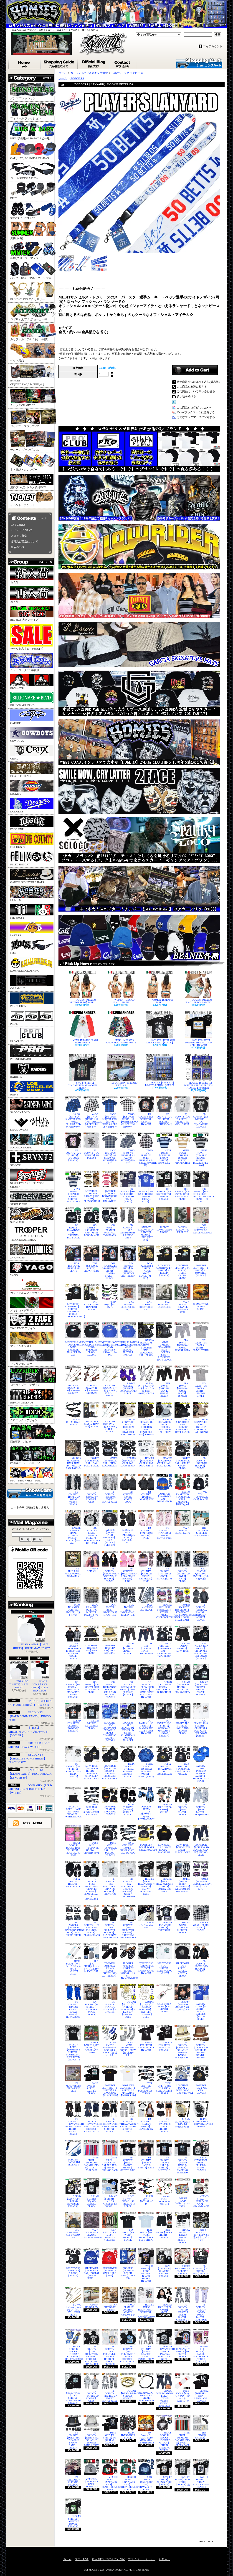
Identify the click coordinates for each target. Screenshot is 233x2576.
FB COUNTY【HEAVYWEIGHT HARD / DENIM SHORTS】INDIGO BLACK (73, 2118)
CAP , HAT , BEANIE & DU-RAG (32, 151)
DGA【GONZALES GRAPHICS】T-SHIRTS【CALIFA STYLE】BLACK (110, 1262)
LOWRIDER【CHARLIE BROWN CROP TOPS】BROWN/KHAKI (91, 1186)
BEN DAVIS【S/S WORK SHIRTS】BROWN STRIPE (201, 1381)
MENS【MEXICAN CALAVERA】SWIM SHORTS (121, 1027)
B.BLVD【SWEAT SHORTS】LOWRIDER (182, 1639)
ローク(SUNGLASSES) (32, 171)
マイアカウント (212, 46)
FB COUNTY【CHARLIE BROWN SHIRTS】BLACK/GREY (27, 1758)
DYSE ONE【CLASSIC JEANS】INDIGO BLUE (146, 1640)
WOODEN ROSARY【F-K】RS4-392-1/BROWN (91, 1380)
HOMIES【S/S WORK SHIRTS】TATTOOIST (164, 1918)
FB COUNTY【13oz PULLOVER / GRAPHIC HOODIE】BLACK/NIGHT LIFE (128, 2347)
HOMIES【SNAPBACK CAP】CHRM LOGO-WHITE (146, 1453)
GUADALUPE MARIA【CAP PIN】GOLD (91, 1415)
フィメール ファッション (32, 111)
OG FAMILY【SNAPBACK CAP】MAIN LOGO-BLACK (91, 1221)
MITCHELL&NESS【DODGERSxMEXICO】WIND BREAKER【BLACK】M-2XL (73, 1339)
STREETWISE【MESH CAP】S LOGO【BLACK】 (73, 2262)
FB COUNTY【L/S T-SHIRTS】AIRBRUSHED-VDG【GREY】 (182, 1110)
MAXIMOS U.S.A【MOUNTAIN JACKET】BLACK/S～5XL (128, 1527)
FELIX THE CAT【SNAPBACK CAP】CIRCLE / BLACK (182, 1760)
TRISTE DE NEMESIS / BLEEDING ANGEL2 (182, 2261)
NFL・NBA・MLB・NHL (31, 1474)
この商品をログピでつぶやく (194, 407)
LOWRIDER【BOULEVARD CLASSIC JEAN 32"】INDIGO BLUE (201, 1840)
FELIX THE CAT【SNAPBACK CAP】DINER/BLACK (164, 1760)
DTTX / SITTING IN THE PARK (110, 2299)
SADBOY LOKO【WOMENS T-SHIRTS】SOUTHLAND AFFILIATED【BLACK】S (73, 2043)
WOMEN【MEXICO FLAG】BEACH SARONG (198, 987)
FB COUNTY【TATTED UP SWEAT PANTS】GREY (110, 2387)
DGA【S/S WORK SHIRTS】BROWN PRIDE (91, 1258)
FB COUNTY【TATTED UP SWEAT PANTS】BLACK (182, 1566)
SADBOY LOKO (31, 1106)
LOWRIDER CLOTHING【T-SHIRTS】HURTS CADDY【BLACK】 (182, 1262)
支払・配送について (59, 63)
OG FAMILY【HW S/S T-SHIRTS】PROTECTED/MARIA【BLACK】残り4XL (201, 1187)
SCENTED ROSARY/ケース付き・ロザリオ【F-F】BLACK (110, 1417)
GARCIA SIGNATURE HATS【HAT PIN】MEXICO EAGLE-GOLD (73, 1454)
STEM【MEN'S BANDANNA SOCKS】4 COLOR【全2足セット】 (110, 2040)
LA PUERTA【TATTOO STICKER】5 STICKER (110, 1998)
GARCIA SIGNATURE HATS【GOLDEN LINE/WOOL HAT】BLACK (182, 1417)
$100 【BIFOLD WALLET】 (201, 2427)
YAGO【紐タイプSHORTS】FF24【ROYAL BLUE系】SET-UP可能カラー (73, 1112)
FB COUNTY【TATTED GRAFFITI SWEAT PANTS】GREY (146, 2344)
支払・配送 (82, 2559)
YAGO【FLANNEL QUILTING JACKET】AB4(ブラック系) (128, 2302)
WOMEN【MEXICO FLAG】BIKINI (121, 987)
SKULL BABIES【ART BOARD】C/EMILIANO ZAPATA (91, 2039)
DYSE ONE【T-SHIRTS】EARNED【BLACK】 (91, 2080)
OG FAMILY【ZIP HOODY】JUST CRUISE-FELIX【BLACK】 (91, 1678)
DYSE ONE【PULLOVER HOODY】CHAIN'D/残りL (91, 1839)
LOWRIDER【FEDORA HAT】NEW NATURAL (110, 1640)
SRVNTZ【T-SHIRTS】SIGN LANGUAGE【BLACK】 (201, 2387)
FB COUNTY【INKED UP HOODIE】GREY (91, 1488)
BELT (32, 191)
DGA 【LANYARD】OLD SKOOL (146, 1599)
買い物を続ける (186, 396)
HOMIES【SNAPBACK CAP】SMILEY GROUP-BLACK (182, 1454)
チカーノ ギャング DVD (32, 440)
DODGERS (31, 805)
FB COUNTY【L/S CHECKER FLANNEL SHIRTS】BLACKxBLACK (91, 1920)
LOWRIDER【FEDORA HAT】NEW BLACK (91, 1640)
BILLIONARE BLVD (31, 699)
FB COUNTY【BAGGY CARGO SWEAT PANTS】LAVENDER (201, 2304)
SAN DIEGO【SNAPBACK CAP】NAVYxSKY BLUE (146, 2475)
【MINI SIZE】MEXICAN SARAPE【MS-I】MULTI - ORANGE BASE (110, 2155)
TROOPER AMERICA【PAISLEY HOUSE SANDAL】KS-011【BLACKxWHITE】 (128, 1961)
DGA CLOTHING (31, 770)
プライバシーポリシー (141, 2559)
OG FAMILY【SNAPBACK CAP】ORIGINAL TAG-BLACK (73, 1223)
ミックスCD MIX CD (32, 397)
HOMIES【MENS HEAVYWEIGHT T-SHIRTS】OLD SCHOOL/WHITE (146, 2302)
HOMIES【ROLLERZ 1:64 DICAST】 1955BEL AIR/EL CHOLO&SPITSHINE (164, 1603)
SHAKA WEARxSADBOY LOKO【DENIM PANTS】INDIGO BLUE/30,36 (164, 2390)
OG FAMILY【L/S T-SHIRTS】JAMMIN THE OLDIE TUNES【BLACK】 (146, 1718)
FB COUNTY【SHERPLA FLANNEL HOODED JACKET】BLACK (201, 1604)
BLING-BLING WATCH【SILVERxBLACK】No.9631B (201, 2114)
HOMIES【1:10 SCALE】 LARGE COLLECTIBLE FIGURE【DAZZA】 (201, 2346)
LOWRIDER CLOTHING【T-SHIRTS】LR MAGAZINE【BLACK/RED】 (110, 2081)
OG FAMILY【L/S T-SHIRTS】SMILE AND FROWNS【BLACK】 (182, 1718)
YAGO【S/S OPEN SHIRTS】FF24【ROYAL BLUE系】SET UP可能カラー (110, 1112)
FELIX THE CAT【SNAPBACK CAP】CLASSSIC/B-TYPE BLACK (164, 1641)
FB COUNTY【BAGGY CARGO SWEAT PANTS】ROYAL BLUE (73, 2001)
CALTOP (31, 717)
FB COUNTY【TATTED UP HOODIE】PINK (146, 1524)
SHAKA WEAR (31, 1123)
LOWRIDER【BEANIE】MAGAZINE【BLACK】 (110, 1801)
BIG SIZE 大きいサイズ (31, 613)
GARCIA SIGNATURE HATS (31, 876)
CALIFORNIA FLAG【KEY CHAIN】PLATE (164, 1998)
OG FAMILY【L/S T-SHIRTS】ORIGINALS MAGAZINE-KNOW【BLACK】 (164, 1720)
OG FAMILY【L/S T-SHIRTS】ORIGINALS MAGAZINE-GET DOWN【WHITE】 (201, 1720)
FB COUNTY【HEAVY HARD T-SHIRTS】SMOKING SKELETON (182, 2157)
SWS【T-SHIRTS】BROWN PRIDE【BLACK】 (164, 2472)
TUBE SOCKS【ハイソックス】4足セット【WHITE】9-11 (182, 2389)
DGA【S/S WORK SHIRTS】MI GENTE (73, 1258)
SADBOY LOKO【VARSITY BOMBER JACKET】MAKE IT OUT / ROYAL (201, 1764)
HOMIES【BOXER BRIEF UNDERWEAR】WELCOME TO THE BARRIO (182, 1877)
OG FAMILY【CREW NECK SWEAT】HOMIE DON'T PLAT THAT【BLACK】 (146, 1681)
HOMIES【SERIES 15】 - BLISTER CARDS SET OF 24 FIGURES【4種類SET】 (198, 1071)
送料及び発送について (24, 541)
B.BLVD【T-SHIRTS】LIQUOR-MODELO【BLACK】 (91, 2193)
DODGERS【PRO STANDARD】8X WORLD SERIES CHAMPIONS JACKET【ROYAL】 (110, 1722)
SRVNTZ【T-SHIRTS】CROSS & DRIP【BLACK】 (146, 2038)
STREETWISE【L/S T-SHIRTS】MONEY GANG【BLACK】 (73, 2388)
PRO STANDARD (31, 1053)
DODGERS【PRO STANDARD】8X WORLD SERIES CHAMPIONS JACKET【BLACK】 (128, 1722)
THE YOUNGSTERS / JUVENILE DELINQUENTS (201, 1523)
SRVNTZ (31, 1159)
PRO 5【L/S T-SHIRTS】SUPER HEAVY (18, 1675)
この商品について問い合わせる (196, 391)
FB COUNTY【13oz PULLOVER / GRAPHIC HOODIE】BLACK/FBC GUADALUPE (91, 2347)
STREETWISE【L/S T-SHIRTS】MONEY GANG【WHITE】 (164, 1959)
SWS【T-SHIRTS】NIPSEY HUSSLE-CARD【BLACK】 (201, 2473)
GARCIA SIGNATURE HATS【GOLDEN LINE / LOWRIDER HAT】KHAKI (128, 1419)
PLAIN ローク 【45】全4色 (110, 1296)
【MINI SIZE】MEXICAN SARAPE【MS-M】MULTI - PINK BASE (91, 2155)
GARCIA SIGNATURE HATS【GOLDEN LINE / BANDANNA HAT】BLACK (146, 1339)
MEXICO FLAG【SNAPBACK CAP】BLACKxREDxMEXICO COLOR (110, 2475)
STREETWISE (31, 1198)
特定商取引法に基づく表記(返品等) (198, 381)
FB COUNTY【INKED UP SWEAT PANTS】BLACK (73, 1490)
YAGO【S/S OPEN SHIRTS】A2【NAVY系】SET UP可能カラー (110, 1148)
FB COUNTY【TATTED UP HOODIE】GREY (91, 2387)
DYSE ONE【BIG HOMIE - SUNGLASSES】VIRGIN (146, 2080)
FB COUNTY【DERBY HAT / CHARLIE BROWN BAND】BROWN (201, 2042)
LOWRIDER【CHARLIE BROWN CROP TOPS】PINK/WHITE (110, 1186)
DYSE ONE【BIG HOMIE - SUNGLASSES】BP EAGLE (91, 1801)
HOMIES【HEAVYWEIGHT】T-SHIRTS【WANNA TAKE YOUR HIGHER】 (164, 2344)
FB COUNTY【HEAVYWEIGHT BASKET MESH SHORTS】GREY (128, 2117)
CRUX (31, 752)
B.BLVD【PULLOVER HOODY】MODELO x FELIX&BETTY (182, 1678)
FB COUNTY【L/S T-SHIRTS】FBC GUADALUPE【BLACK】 (201, 1112)
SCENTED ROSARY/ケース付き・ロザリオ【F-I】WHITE (110, 1381)
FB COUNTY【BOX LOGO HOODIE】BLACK (201, 1957)
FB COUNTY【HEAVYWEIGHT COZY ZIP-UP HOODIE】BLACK (110, 1566)
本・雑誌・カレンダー (32, 462)
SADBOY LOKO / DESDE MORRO (164, 1220)
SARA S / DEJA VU (91, 1561)
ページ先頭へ (207, 2541)
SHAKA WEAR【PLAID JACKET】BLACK (201, 1918)
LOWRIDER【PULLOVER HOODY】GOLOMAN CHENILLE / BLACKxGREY (110, 1763)
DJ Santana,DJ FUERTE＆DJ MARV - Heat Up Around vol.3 (146, 2429)
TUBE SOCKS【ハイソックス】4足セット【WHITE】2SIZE (73, 1959)
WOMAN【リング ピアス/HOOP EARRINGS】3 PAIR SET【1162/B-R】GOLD (146, 2001)
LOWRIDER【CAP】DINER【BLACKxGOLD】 (146, 1838)
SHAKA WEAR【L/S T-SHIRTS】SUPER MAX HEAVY (31, 1632)
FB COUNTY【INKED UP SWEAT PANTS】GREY (110, 1488)
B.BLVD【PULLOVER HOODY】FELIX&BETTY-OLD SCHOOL (164, 1678)
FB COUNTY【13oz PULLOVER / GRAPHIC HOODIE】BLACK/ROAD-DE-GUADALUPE (91, 1880)
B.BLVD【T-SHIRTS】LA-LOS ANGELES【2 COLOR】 (110, 2193)
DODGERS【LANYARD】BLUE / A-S (73, 2153)
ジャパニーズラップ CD (32, 418)
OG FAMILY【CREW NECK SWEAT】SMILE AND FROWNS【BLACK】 (110, 1681)
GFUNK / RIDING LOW (91, 2297)
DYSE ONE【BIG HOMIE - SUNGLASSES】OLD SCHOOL (128, 1839)
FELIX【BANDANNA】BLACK (128, 2427)
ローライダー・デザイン (32, 1377)
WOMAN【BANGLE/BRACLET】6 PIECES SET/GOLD (128, 2386)
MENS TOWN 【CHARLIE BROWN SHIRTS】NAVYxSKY (164, 1148)
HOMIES (31, 894)
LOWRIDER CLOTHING (31, 964)
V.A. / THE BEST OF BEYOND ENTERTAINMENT (91, 2225)
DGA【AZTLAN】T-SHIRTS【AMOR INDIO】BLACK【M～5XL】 (146, 1262)
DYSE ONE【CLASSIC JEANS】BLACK (128, 1640)
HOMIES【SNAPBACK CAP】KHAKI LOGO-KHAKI (164, 1453)
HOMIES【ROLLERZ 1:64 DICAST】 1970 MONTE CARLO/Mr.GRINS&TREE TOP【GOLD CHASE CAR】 (182, 1604)
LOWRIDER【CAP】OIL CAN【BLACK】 (201, 2079)
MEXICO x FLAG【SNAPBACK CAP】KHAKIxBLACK (201, 2193)
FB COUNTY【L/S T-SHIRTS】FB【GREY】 (91, 1146)
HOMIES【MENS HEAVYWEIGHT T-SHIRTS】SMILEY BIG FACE (164, 1877)
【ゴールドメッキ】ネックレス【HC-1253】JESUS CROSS (73, 2301)
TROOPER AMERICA (31, 1233)
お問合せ (123, 63)
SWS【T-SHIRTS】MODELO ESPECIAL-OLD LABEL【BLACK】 (198, 1028)
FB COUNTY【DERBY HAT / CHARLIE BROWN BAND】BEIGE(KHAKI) (182, 2042)
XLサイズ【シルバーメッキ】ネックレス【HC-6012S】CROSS (146, 1380)
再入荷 (31, 595)
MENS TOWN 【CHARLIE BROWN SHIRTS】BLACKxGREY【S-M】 (201, 1150)
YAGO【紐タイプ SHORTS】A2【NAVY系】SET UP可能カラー (128, 1148)
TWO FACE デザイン (31, 1322)
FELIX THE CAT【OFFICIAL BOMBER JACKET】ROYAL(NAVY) (146, 1762)
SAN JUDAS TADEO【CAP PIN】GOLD (91, 1297)
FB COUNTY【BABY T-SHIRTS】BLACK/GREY (146, 2115)
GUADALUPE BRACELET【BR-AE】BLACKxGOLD (146, 2387)
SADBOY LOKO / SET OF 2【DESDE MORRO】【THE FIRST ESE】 (146, 1224)
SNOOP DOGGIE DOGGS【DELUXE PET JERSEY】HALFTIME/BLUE (73, 2344)
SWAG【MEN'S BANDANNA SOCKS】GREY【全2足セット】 (128, 2040)
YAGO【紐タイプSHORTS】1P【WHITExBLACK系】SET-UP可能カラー (91, 1112)
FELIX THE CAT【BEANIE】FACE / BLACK (73, 1874)
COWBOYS (31, 734)
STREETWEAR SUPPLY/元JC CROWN (31, 1178)
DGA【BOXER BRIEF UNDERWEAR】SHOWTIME (110, 1601)
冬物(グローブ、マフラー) (32, 251)
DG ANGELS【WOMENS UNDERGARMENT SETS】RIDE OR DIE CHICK (73, 1920)
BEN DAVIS (31, 681)
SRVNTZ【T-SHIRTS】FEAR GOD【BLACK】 (164, 2038)
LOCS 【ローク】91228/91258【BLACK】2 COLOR (128, 2193)
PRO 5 (31, 1017)
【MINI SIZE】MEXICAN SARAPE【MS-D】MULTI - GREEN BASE (182, 2430)
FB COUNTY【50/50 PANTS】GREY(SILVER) (201, 1801)
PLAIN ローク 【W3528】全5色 (146, 2191)
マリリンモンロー (31, 1357)
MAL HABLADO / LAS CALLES (164, 1296)
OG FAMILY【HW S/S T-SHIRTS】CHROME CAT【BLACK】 (182, 1185)
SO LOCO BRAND (31, 1141)
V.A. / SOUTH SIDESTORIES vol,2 (128, 1297)
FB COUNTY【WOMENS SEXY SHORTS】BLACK (164, 2117)
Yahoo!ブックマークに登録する (196, 412)
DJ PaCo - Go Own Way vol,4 (146, 1917)
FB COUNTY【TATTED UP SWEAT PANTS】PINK (164, 1524)
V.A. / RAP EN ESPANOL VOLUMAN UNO (182, 1298)
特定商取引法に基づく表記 (108, 2559)
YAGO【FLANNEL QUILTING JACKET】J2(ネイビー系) (201, 1565)
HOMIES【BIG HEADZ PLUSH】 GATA (164, 2300)
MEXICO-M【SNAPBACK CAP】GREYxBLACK (91, 2473)
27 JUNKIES (31, 1251)
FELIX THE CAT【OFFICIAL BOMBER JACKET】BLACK (128, 1762)
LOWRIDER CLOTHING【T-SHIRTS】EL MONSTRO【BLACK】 (201, 1261)
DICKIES (31, 787)
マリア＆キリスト (31, 1340)
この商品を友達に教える (192, 386)
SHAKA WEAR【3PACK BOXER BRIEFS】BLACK (182, 2228)
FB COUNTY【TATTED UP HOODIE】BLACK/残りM (164, 1565)
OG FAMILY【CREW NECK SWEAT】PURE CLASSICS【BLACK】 (128, 1680)
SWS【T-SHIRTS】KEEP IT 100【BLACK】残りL (182, 2473)
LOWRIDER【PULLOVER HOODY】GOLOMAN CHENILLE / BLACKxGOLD (91, 1763)
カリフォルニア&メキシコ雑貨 (32, 332)
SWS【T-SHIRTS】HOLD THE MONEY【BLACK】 (73, 2513)
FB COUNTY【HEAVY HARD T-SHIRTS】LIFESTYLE (164, 2155)
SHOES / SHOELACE (32, 211)
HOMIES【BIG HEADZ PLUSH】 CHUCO (164, 1800)
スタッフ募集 (19, 535)
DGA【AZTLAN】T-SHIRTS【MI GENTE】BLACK (182, 2343)
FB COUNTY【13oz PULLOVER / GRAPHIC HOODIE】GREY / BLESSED (110, 2347)
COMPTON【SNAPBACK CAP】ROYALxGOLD (164, 1488)
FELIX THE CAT (31, 858)
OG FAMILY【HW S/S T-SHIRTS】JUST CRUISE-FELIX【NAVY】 (128, 1187)
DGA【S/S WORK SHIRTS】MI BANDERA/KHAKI (201, 1220)
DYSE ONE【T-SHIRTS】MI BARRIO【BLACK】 (110, 2429)
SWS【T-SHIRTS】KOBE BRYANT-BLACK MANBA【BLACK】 (146, 2265)
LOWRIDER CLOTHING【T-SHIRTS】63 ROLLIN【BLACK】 (164, 1261)
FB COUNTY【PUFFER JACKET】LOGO (128, 1488)
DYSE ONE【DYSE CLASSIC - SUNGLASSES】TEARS (164, 2080)
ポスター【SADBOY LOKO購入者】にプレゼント (182, 1997)
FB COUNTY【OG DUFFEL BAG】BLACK (201, 2261)
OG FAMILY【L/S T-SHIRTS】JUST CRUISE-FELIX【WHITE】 (30, 1789)
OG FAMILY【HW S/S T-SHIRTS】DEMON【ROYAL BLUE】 (146, 1187)
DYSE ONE (31, 823)
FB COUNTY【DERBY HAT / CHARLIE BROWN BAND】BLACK (73, 2432)
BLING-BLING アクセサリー (32, 291)
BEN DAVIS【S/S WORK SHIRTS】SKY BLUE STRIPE (146, 2226)
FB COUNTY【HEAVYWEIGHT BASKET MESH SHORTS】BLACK (110, 2117)
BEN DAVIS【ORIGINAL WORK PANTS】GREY (182, 1336)
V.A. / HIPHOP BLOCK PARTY (182, 1522)
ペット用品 (32, 352)
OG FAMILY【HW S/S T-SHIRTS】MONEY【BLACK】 (164, 1185)
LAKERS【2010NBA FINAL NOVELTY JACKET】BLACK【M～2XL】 (73, 1527)
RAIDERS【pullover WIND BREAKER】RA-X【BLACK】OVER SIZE (110, 1528)
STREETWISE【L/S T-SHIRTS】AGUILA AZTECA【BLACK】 (182, 1960)
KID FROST (31, 911)
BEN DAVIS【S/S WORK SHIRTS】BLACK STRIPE (201, 1336)
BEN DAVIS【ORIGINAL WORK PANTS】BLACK (164, 1381)
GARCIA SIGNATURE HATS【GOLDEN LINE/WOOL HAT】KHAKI (201, 1417)
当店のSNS (17, 547)
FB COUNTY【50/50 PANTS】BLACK (182, 1801)
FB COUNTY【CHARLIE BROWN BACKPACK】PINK (146, 1566)
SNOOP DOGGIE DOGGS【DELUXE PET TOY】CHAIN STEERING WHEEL (164, 2433)
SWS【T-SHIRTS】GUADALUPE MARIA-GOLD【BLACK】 (82, 1071)
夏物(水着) (32, 231)
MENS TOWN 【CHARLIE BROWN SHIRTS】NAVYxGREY (73, 1187)
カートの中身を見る (30, 1492)
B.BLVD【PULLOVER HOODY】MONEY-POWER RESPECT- (201, 1680)
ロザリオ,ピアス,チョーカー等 (32, 312)
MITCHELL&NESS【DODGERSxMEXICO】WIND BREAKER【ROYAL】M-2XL (110, 1339)
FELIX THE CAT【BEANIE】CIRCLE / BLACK (128, 1801)
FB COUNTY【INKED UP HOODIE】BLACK (201, 1454)
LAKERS (31, 929)
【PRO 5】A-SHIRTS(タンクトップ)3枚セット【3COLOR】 (28, 1731)
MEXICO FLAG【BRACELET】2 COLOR (164, 2191)
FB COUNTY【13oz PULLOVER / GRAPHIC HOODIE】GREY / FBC (110, 1878)
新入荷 (31, 575)
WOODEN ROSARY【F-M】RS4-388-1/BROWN (73, 1380)
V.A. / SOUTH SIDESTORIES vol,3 (146, 1297)
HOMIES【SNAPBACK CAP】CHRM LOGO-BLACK (110, 1453)
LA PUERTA (18, 524)
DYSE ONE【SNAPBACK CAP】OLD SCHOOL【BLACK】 (110, 1841)
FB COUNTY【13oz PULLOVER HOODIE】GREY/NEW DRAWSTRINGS (128, 1922)
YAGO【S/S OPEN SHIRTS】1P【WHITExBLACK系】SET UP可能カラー (128, 1112)
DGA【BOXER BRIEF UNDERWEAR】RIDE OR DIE (128, 1601)
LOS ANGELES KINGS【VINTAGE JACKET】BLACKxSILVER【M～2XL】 (91, 1527)
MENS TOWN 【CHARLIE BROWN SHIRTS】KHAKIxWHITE (182, 1148)
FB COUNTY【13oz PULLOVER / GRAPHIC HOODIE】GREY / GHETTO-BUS (128, 1879)
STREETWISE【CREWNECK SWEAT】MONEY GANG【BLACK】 (146, 1959)
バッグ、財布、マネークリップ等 (32, 271)
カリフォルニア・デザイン (31, 1286)
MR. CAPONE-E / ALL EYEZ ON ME (73, 2225)
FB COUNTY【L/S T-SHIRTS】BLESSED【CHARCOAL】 (164, 1110)
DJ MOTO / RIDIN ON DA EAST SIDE (73, 2078)
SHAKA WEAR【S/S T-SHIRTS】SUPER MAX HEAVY (40, 1676)
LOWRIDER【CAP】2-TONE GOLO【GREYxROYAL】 (182, 2079)
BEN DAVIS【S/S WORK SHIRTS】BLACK (128, 2226)
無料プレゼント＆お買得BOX (31, 481)
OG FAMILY (31, 982)
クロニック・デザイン (31, 1414)
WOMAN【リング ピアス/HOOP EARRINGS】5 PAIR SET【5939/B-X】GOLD (128, 2001)
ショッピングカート (199, 62)
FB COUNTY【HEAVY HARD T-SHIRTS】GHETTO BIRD (128, 2155)
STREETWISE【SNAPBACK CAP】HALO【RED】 (110, 2262)
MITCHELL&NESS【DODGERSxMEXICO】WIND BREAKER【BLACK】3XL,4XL (91, 1339)
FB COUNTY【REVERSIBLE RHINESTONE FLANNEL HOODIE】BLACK (73, 1643)
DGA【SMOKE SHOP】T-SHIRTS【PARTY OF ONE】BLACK (128, 1261)
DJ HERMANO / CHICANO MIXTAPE (73, 2472)
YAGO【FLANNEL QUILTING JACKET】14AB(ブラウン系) (91, 1603)
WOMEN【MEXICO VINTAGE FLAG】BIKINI (82, 987)
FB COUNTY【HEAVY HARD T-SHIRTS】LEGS (146, 2154)
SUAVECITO (31, 1216)
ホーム (24, 63)
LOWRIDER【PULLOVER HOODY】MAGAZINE (164, 1839)
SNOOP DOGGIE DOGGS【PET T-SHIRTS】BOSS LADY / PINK (73, 1841)
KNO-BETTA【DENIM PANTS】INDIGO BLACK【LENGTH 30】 (30, 1773)
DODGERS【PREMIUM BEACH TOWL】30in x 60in (128, 2263)
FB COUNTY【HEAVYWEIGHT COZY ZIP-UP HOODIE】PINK (128, 1566)
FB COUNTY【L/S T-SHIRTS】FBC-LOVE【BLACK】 (73, 1147)
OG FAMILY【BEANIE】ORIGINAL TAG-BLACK (110, 1221)
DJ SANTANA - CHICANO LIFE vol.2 (121, 1070)
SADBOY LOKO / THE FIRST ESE (182, 1220)
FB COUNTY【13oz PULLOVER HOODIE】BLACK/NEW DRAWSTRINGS (110, 1922)
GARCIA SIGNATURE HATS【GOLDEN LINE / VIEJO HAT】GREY (164, 1417)
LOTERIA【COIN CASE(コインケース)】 (182, 2192)
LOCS (31, 947)
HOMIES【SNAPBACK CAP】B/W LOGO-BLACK (91, 1453)
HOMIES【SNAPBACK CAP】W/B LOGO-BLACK (128, 1453)
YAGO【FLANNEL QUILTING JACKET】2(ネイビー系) (73, 1601)
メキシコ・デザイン (31, 1304)
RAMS (31, 1088)
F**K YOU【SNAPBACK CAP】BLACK (201, 1487)
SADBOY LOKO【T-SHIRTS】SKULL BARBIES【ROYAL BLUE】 (201, 2002)
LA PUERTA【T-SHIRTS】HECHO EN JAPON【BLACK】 (91, 2000)
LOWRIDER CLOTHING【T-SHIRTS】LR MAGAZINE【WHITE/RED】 (128, 2081)
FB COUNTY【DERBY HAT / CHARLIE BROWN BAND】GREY (91, 2430)
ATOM (37, 1823)
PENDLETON (31, 1000)
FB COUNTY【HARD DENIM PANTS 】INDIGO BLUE (29, 1716)
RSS (26, 1823)
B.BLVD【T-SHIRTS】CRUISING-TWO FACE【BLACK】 (73, 1717)
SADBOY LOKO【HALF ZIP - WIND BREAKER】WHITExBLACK (73, 1802)
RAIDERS (31, 1070)
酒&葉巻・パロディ (32, 1433)
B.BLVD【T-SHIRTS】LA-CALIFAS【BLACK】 (91, 1716)
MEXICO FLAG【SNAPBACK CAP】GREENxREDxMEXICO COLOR (128, 2475)
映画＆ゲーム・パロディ (32, 1455)
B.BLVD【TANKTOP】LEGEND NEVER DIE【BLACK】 (73, 2193)
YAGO (31, 1269)
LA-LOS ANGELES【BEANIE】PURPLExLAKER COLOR (128, 1380)
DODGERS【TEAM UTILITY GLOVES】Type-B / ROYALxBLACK (146, 1803)
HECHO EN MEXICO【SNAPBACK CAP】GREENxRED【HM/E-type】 (182, 1490)
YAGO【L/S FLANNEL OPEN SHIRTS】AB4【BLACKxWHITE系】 (146, 1150)
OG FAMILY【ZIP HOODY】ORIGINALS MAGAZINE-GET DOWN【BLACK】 (201, 1643)
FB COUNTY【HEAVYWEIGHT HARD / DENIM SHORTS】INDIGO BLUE (91, 2117)
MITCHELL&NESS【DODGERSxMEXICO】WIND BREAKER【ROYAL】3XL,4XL (128, 1339)
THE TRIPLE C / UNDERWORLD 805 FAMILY (73, 1564)
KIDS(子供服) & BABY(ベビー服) (32, 131)
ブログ (94, 63)
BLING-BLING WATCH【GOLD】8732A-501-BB (182, 2114)
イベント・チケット (31, 499)
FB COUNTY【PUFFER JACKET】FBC (146, 1487)
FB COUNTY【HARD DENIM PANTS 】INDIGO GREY (128, 1223)
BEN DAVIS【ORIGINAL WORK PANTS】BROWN (182, 1381)
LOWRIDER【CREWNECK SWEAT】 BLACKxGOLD (182, 1839)
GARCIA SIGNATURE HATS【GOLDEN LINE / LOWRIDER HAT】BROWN (146, 1419)
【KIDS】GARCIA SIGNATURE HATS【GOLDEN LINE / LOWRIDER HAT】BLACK (164, 1341)
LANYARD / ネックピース (127, 73)
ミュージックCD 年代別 (31, 662)
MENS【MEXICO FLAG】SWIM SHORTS (82, 1027)
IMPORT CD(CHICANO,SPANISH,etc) (32, 375)
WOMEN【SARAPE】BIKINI (159, 987)
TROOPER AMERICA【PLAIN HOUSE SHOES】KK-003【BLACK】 (110, 1960)
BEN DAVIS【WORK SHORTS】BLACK (164, 2225)
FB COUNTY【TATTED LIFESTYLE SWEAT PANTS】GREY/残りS (182, 2304)
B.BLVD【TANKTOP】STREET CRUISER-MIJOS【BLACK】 (201, 2155)
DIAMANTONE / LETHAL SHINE (201, 1297)
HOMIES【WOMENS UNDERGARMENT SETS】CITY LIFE (201, 1875)
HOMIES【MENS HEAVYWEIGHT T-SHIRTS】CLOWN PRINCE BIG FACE (146, 1878)
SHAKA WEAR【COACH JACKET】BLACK (182, 1919)
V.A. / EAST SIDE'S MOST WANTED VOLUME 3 (110, 2226)
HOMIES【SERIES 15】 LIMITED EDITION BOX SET (159, 1070)
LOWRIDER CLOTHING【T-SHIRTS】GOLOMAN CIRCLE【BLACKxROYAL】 (73, 1301)
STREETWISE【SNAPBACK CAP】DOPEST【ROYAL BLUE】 (91, 2263)
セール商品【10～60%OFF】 (31, 637)
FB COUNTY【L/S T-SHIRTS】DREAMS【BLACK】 (146, 1110)
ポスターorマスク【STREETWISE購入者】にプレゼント (201, 2226)
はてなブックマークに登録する (196, 417)
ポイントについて (22, 530)
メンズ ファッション (32, 91)
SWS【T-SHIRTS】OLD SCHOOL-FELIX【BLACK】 (159, 1027)
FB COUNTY (31, 841)
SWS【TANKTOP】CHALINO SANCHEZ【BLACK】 (164, 2262)
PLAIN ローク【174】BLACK (73, 1414)
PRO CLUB (31, 1035)
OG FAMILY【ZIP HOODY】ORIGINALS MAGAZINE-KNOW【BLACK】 (73, 1681)
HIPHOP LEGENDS (31, 1396)
